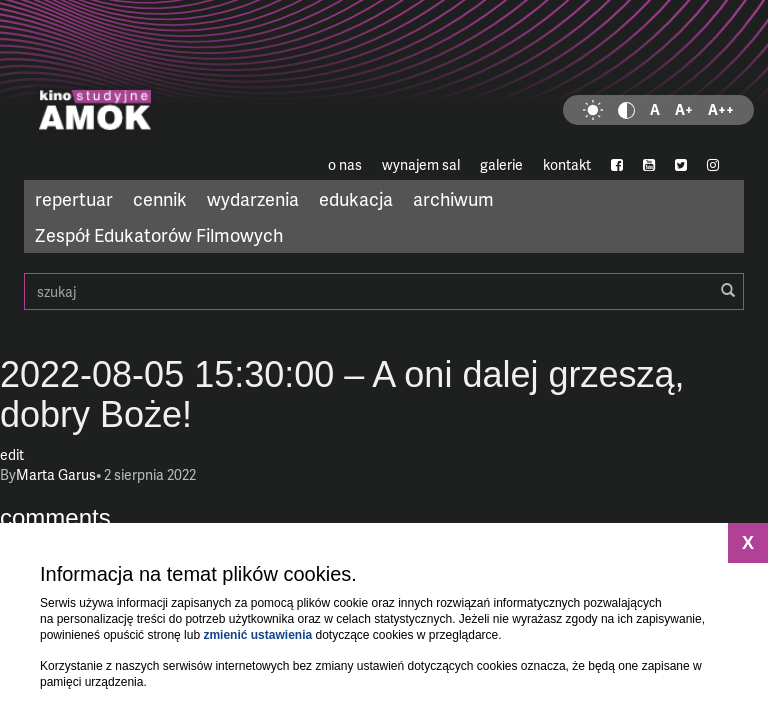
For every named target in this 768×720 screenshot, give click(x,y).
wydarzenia (253, 198)
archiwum (453, 198)
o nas (345, 164)
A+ (684, 109)
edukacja (356, 198)
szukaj (384, 291)
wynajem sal (421, 164)
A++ (721, 109)
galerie (501, 164)
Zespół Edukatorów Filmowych (159, 234)
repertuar (74, 198)
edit (12, 454)
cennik (160, 198)
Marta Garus (56, 474)
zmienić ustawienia (257, 635)
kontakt (567, 164)
